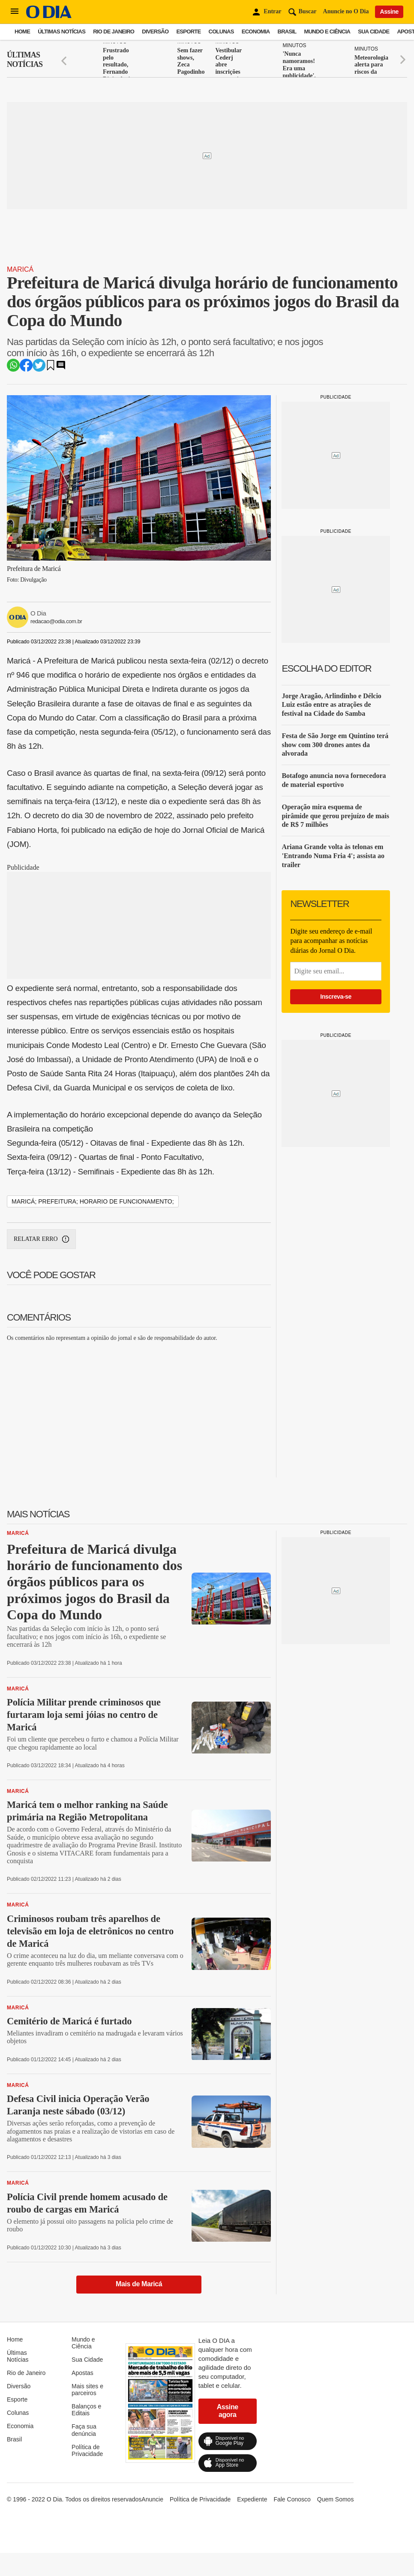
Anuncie (152, 2499)
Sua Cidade (373, 31)
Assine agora (227, 2410)
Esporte (188, 31)
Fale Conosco (291, 2499)
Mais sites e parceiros (87, 2389)
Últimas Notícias (61, 31)
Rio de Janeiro (113, 31)
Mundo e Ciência (327, 31)
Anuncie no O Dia (346, 11)
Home (22, 31)
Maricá (20, 269)
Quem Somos (335, 2499)
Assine (389, 11)
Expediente (252, 2499)
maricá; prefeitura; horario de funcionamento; (93, 1201)
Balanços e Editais (86, 2410)
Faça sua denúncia (84, 2430)
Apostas (82, 2372)
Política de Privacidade (87, 2450)
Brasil (287, 31)
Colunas (221, 31)
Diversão (155, 31)
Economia (256, 31)
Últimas (24, 60)
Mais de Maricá (139, 2284)
